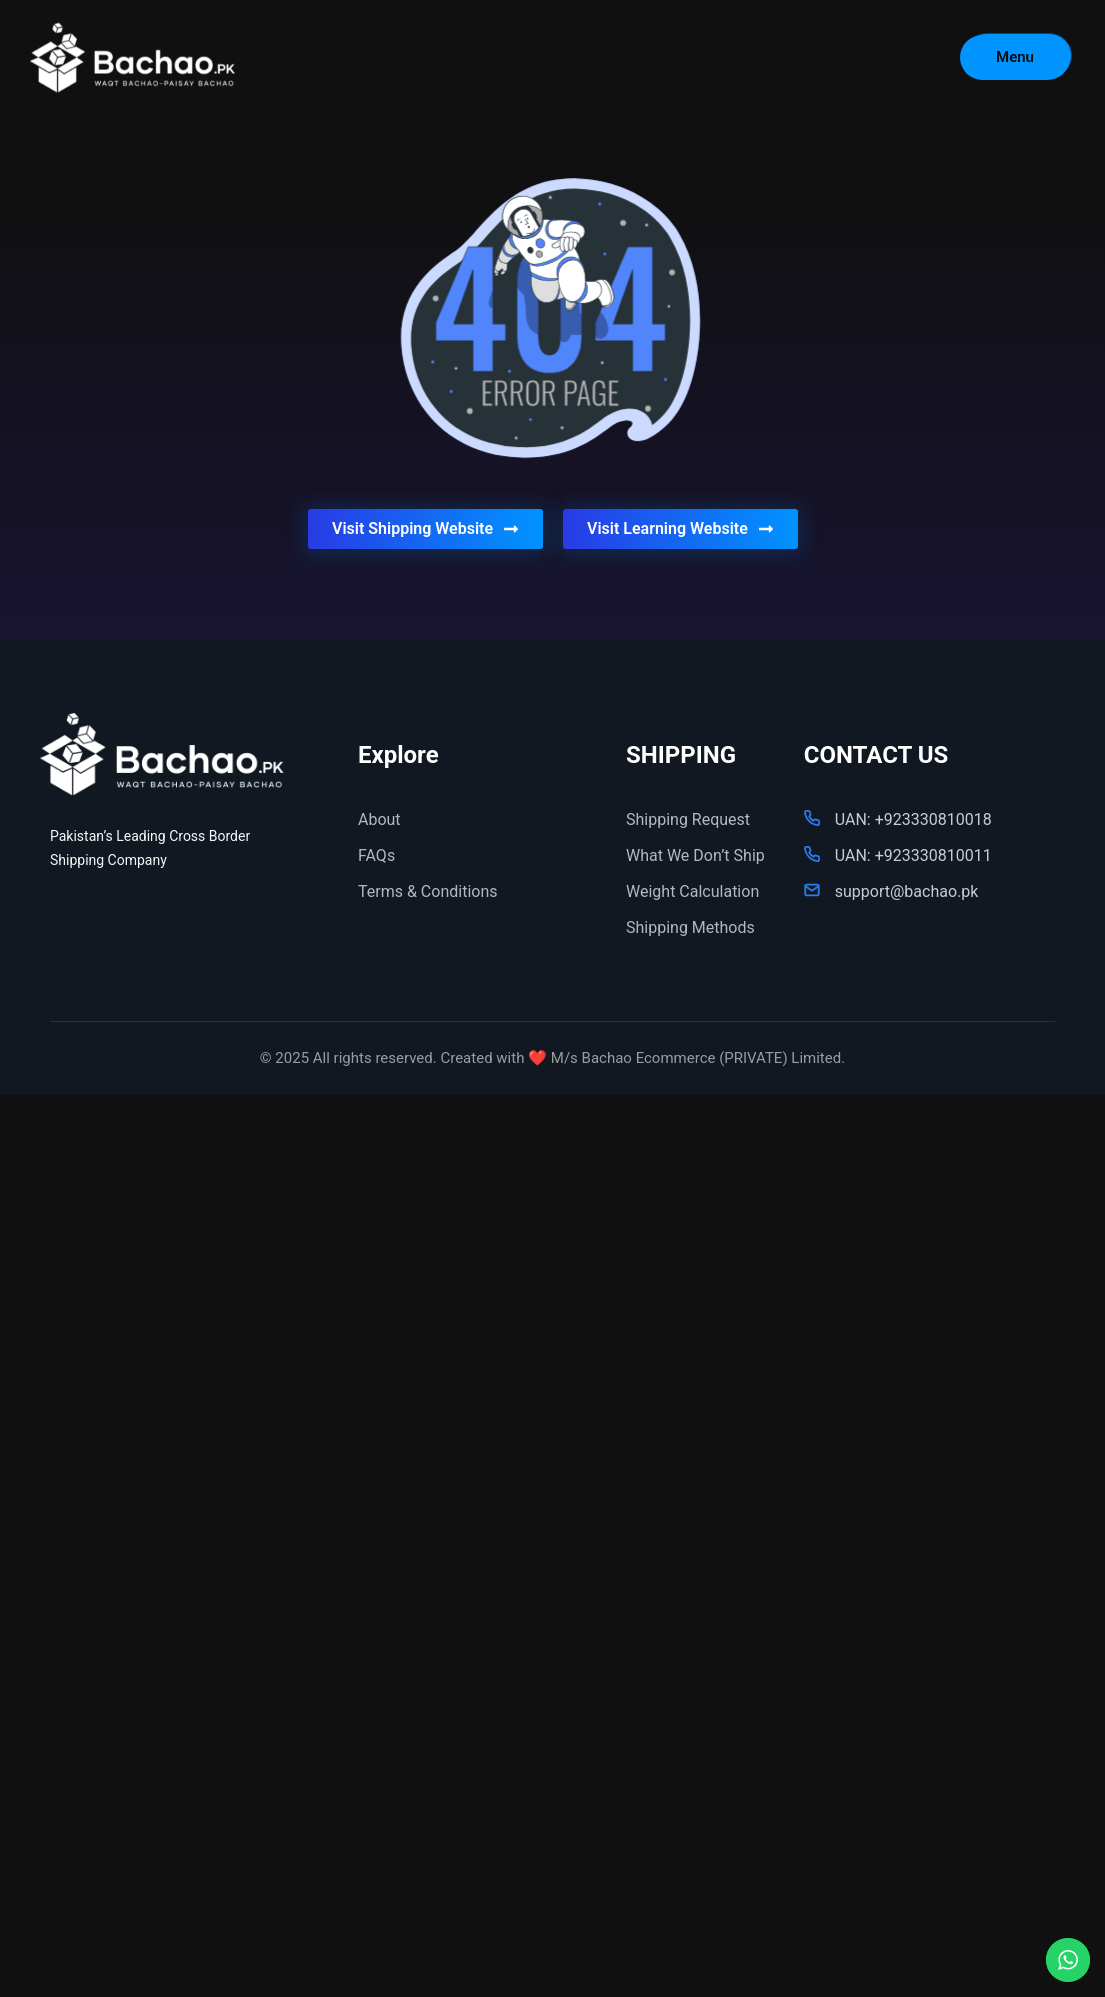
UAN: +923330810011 (913, 855)
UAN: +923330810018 (913, 819)
